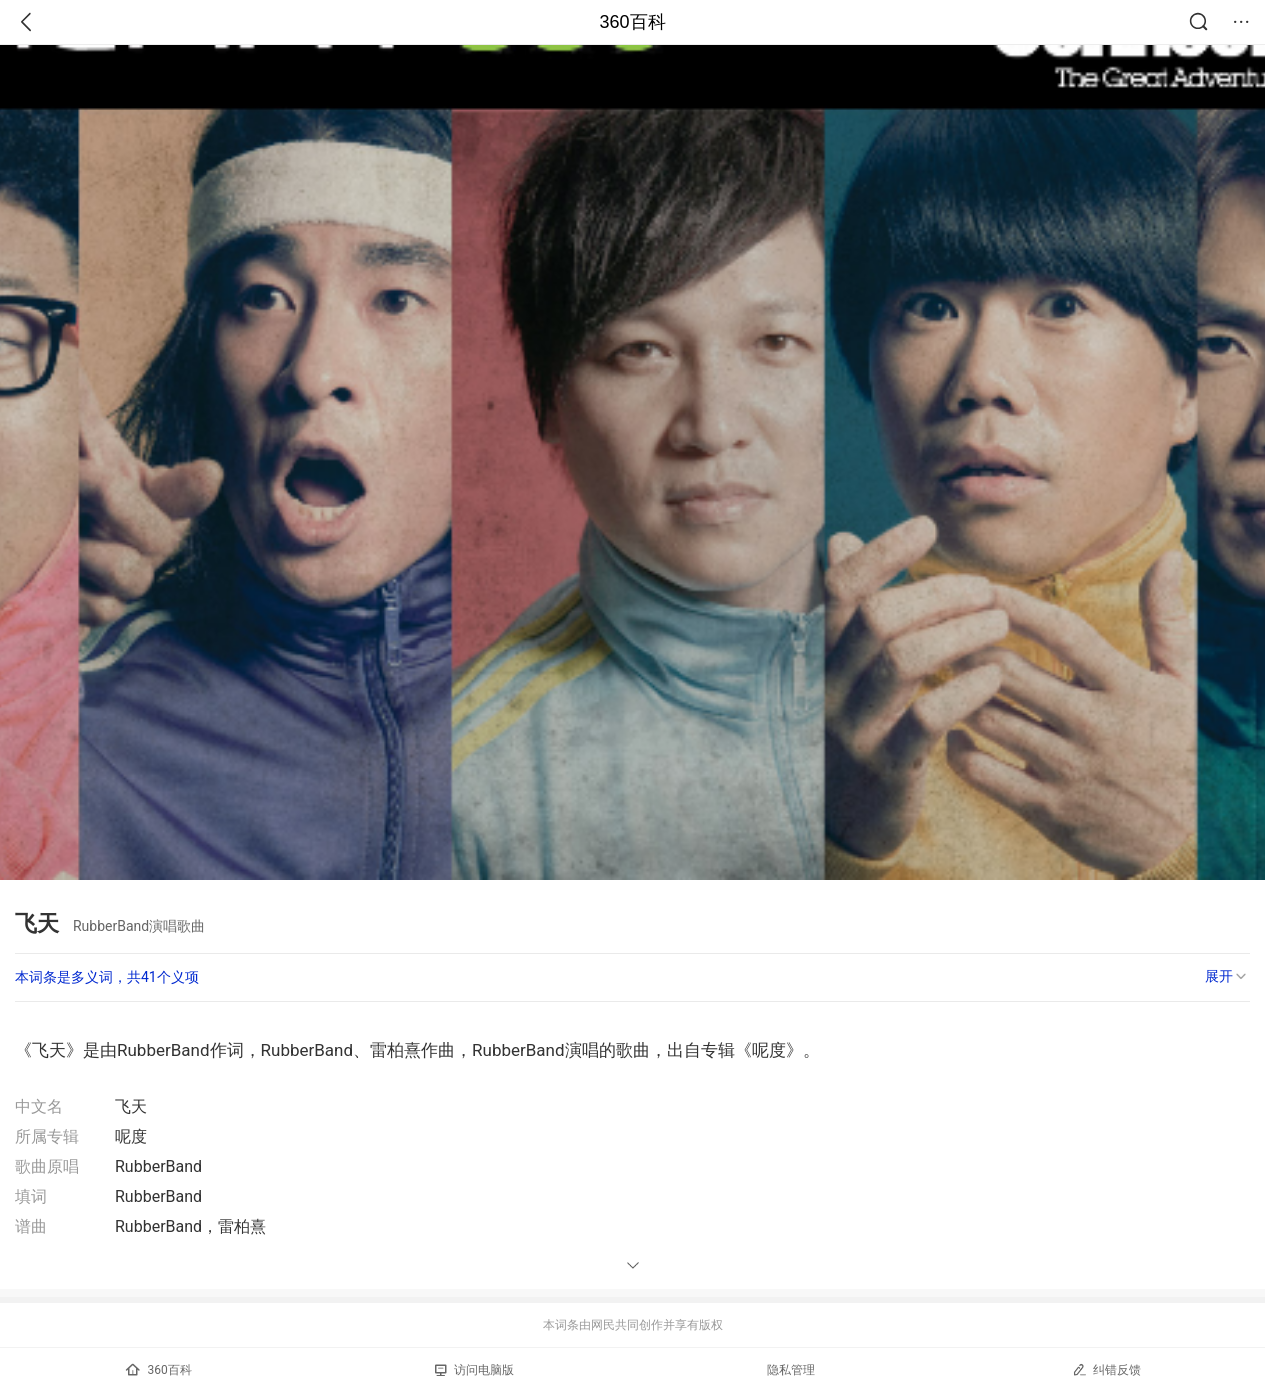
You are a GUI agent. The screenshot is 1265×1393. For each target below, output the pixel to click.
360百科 (632, 22)
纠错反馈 (1106, 1369)
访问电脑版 (474, 1370)
